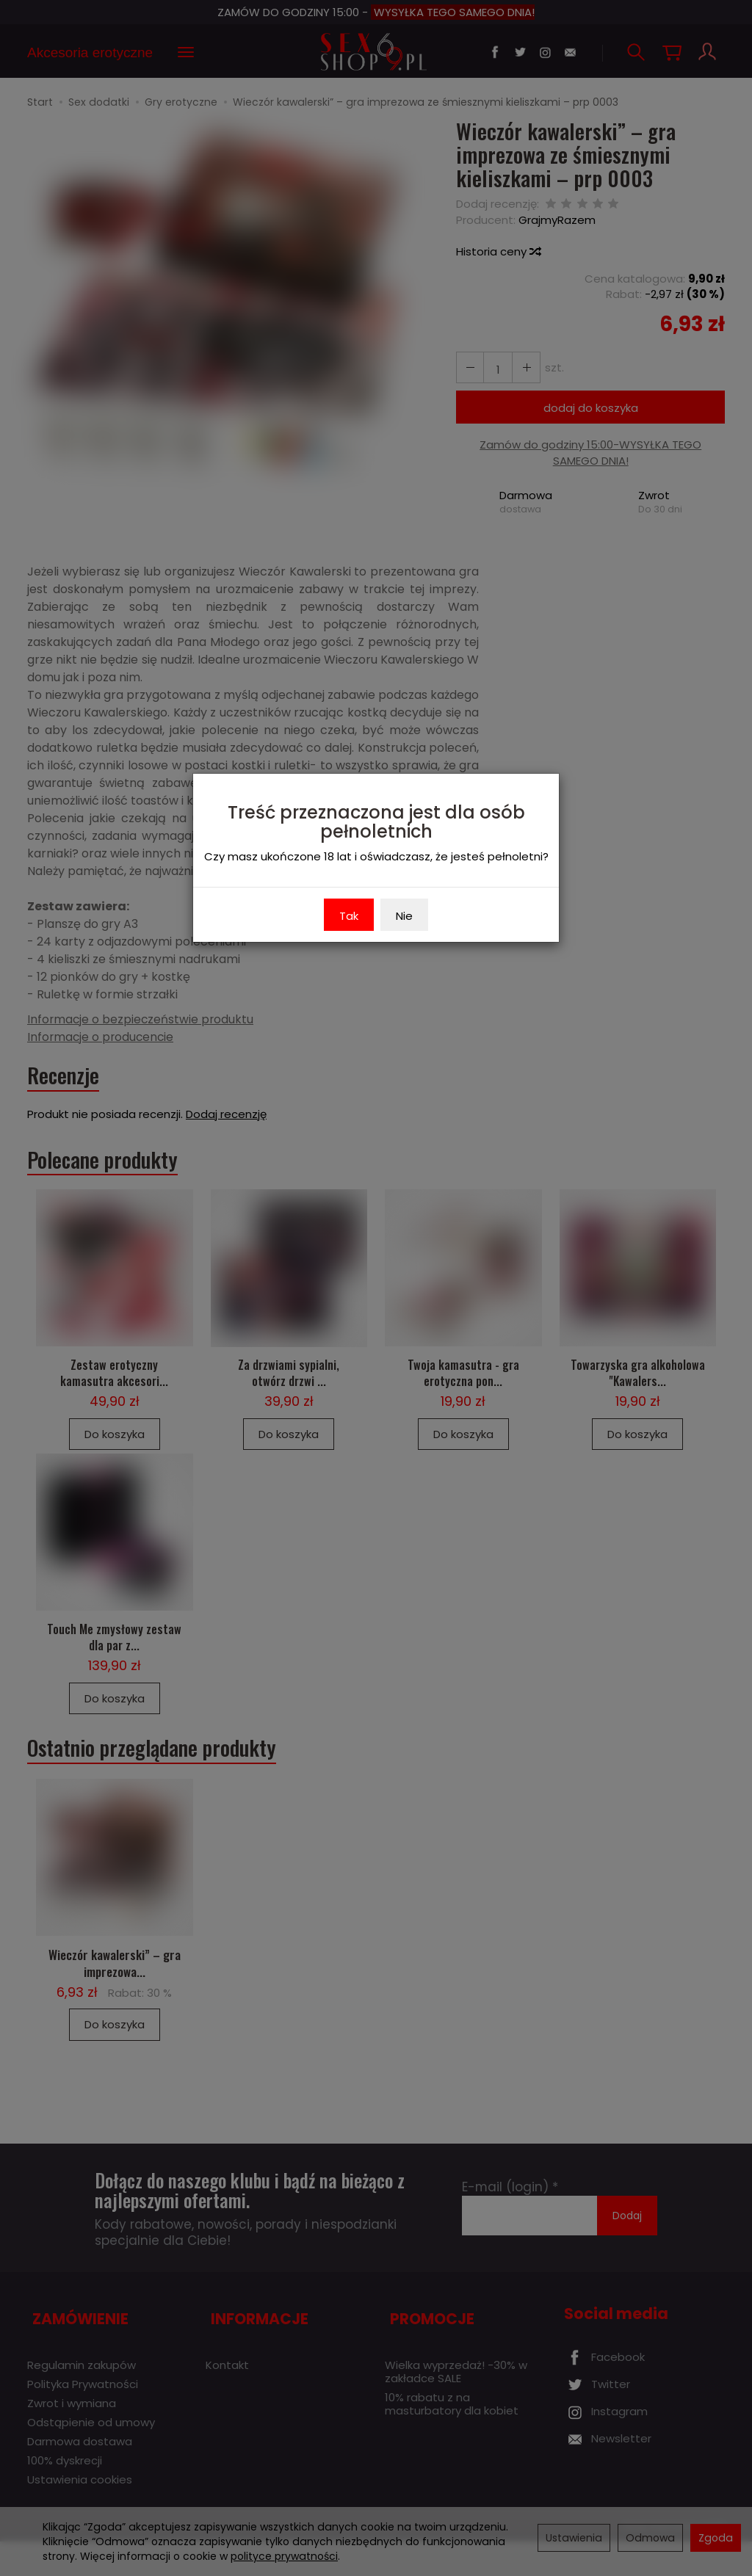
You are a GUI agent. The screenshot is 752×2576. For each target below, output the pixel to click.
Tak (348, 916)
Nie (404, 916)
